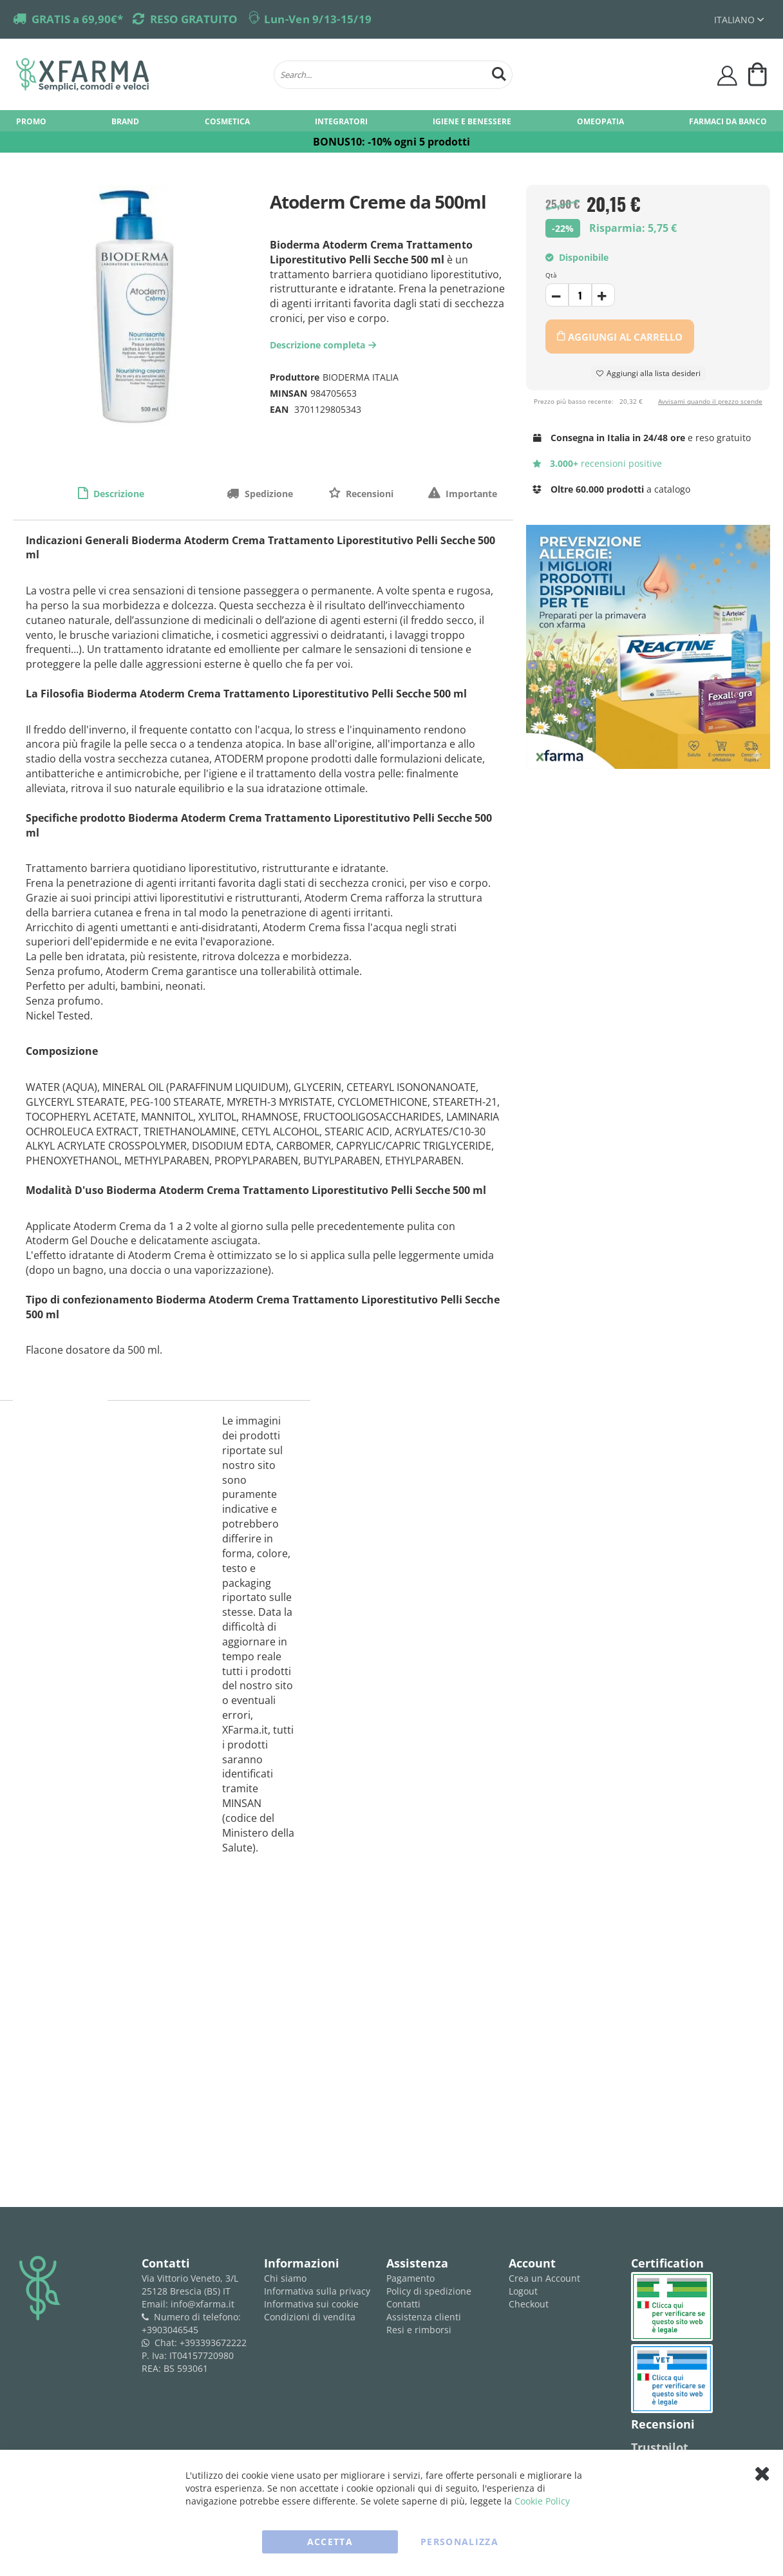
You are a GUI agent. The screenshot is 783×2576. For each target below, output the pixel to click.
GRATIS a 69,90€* (77, 19)
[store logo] (138, 74)
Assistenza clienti (423, 2317)
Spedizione (267, 494)
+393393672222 (213, 2342)
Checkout (529, 2304)
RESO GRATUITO (194, 19)
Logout (523, 2291)
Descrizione (117, 494)
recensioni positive (597, 463)
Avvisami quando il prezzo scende (710, 401)
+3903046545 (170, 2330)
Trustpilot (659, 2447)
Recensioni (368, 494)
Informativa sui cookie (311, 2304)
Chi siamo (285, 2278)
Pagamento (410, 2278)
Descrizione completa (324, 345)
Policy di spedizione (428, 2291)
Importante (470, 494)
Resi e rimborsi (418, 2330)
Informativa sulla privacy (317, 2291)
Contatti (403, 2304)
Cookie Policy (542, 2501)
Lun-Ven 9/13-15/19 (318, 19)
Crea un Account (544, 2278)
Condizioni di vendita (309, 2317)
